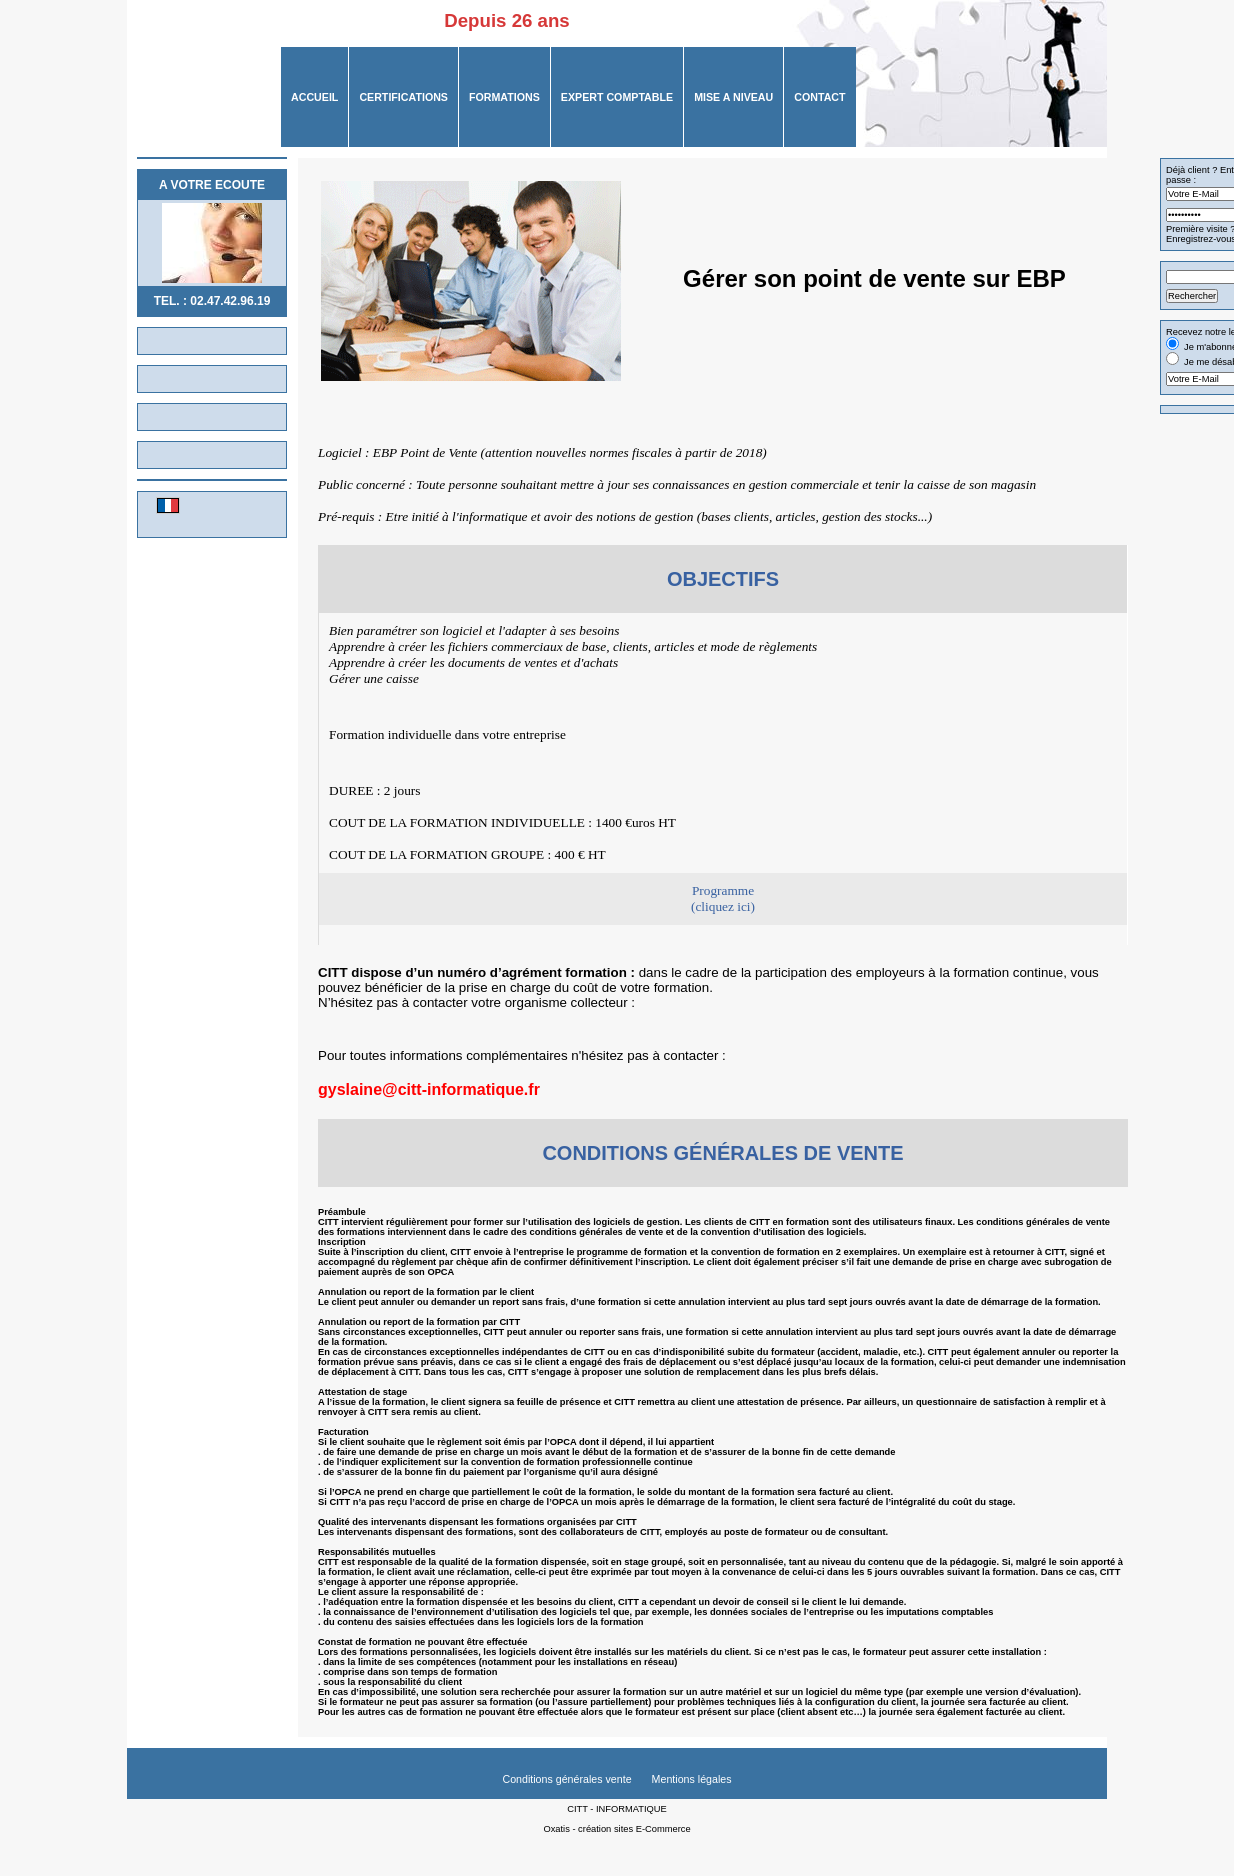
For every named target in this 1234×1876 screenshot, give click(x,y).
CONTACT (819, 97)
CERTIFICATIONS (403, 97)
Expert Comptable (617, 97)
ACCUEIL (314, 97)
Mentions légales (692, 1779)
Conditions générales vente (566, 1779)
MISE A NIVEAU (733, 97)
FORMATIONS (504, 97)
